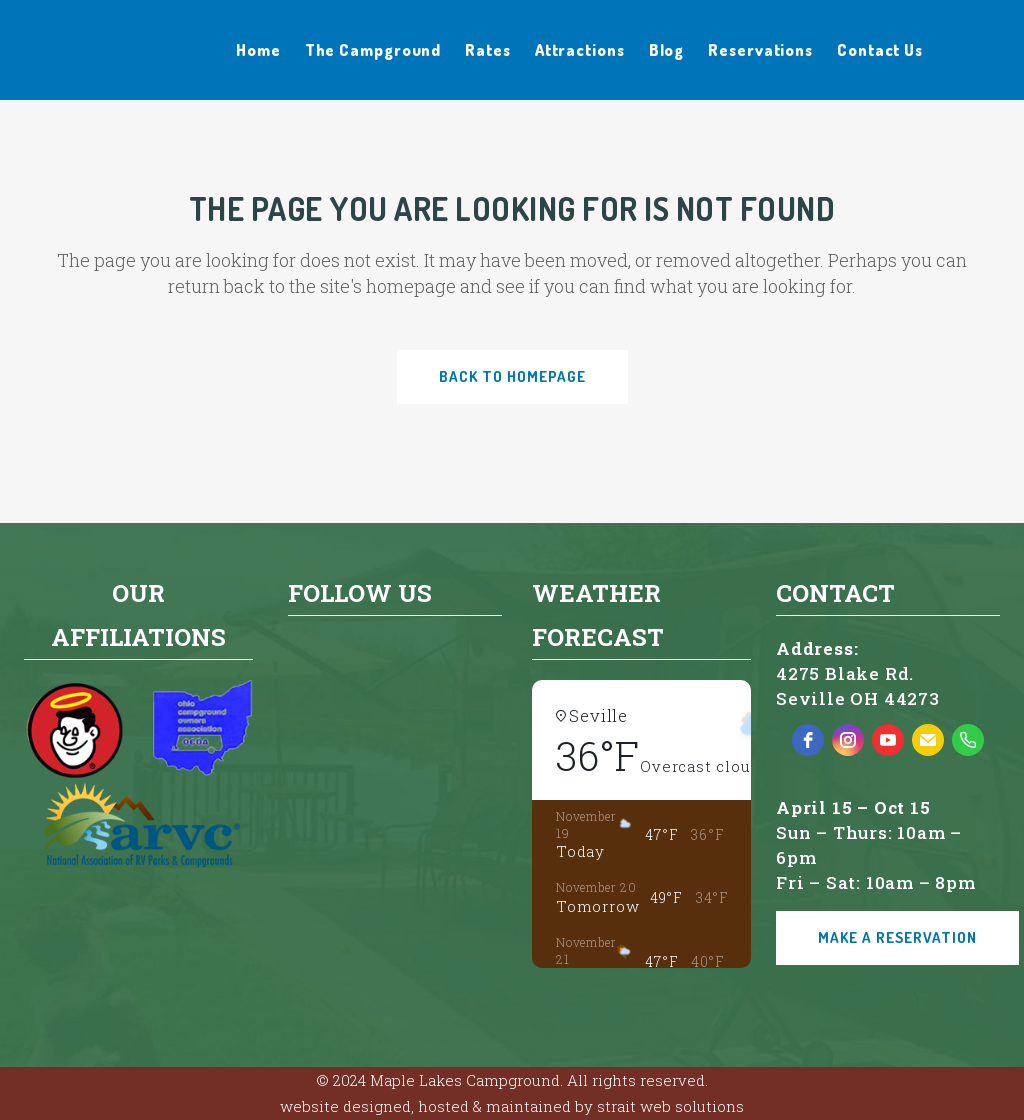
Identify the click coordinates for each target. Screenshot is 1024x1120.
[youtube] (888, 740)
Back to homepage (512, 376)
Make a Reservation (897, 937)
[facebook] (808, 740)
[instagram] (848, 740)
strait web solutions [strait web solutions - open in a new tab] (670, 1106)
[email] (928, 740)
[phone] (968, 740)
